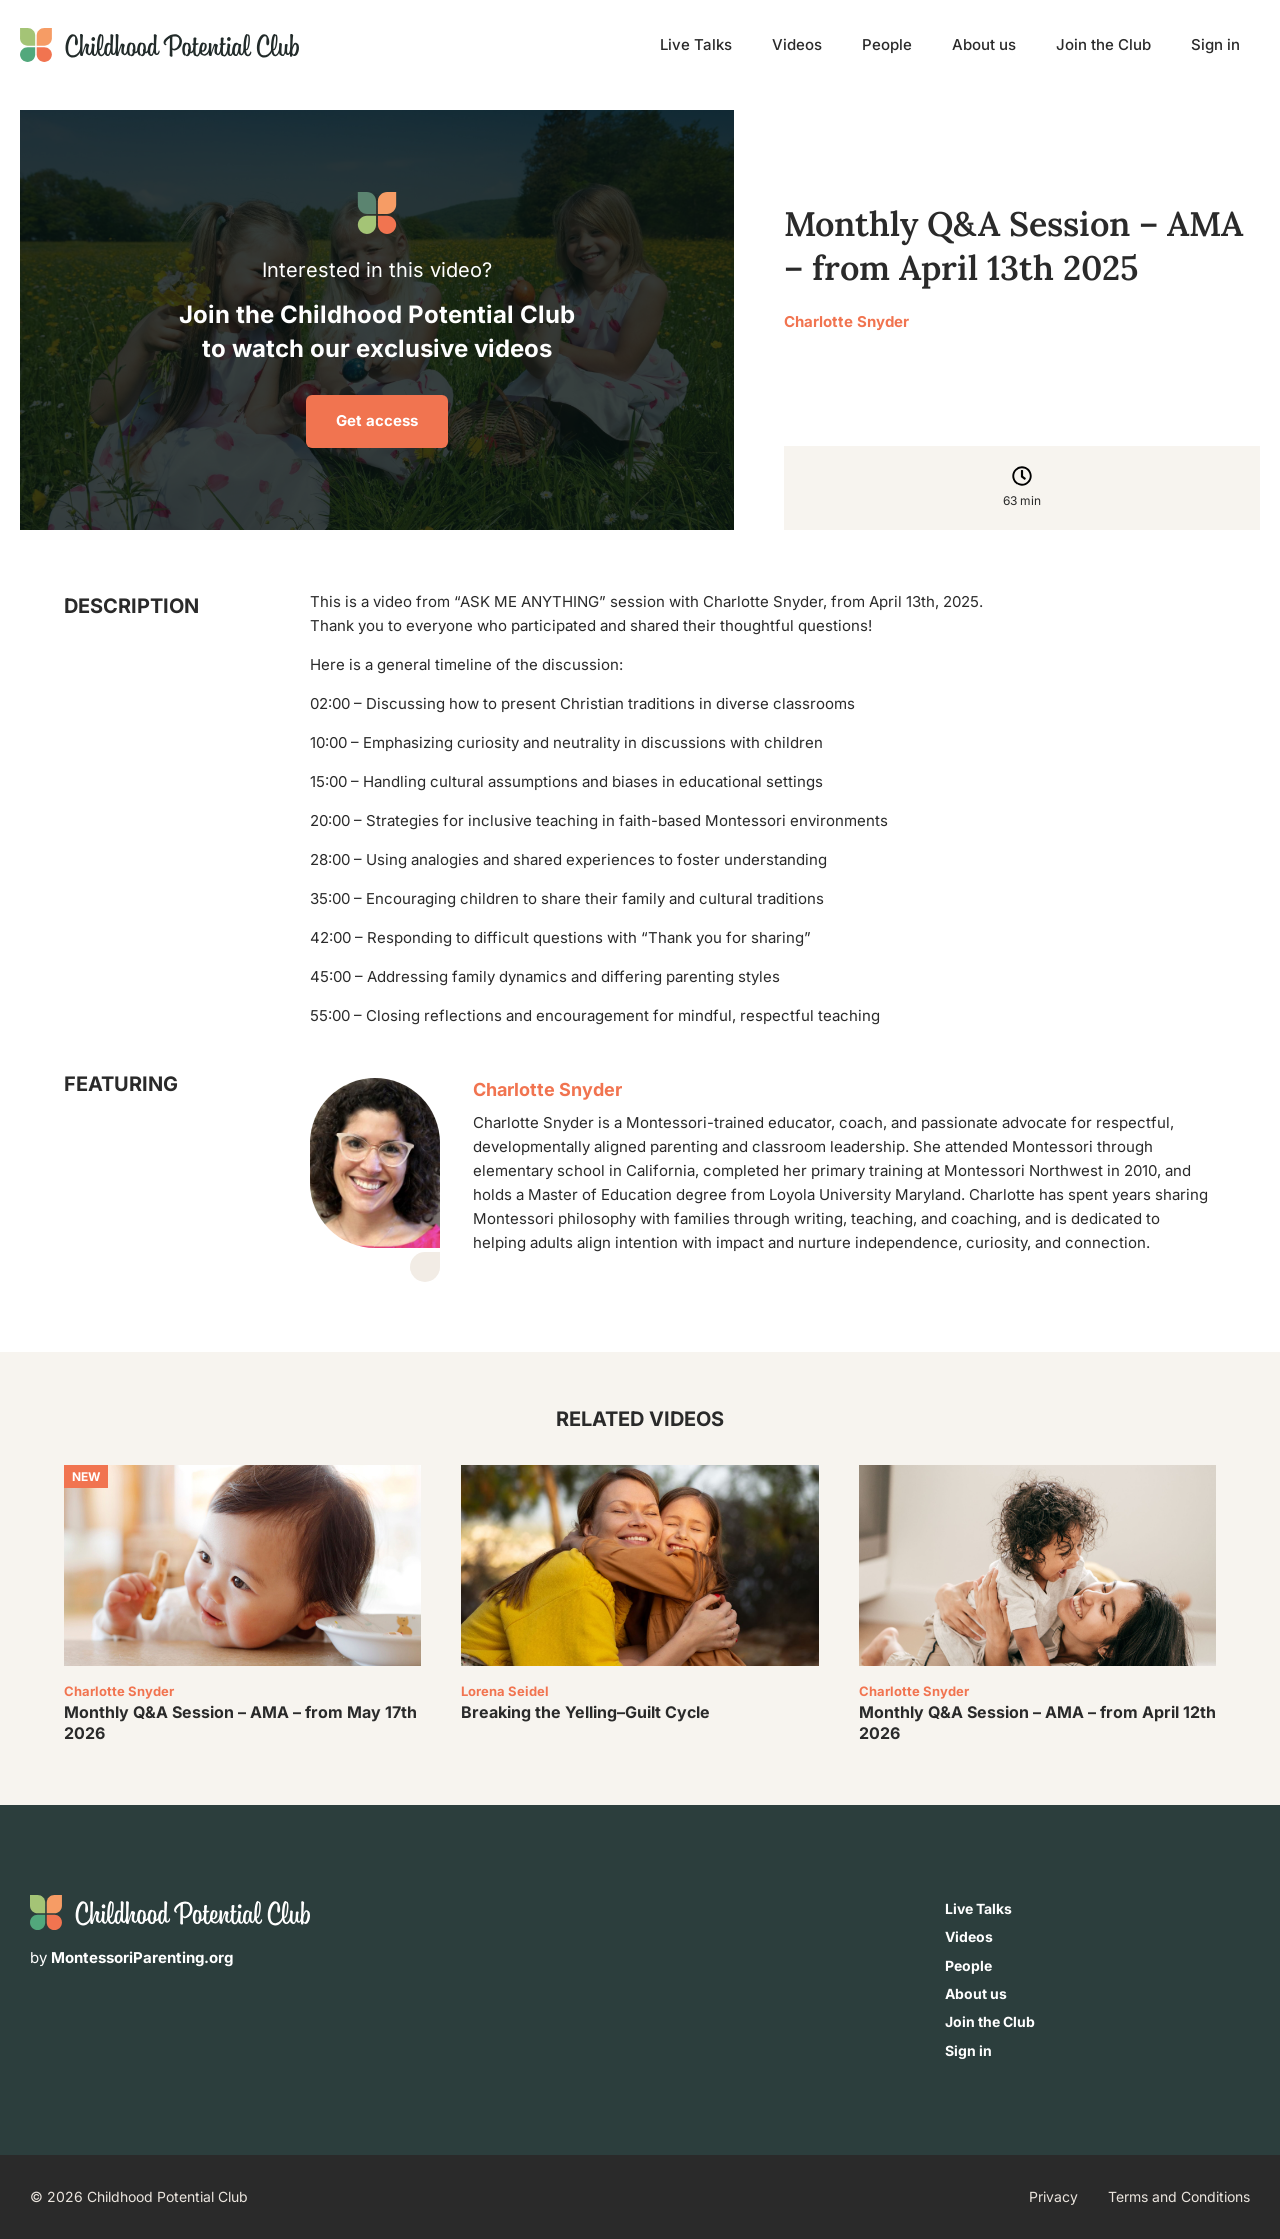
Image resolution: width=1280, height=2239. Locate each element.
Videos (797, 44)
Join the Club (1103, 44)
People (887, 44)
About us (984, 44)
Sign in (1215, 44)
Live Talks (696, 44)
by (131, 1957)
